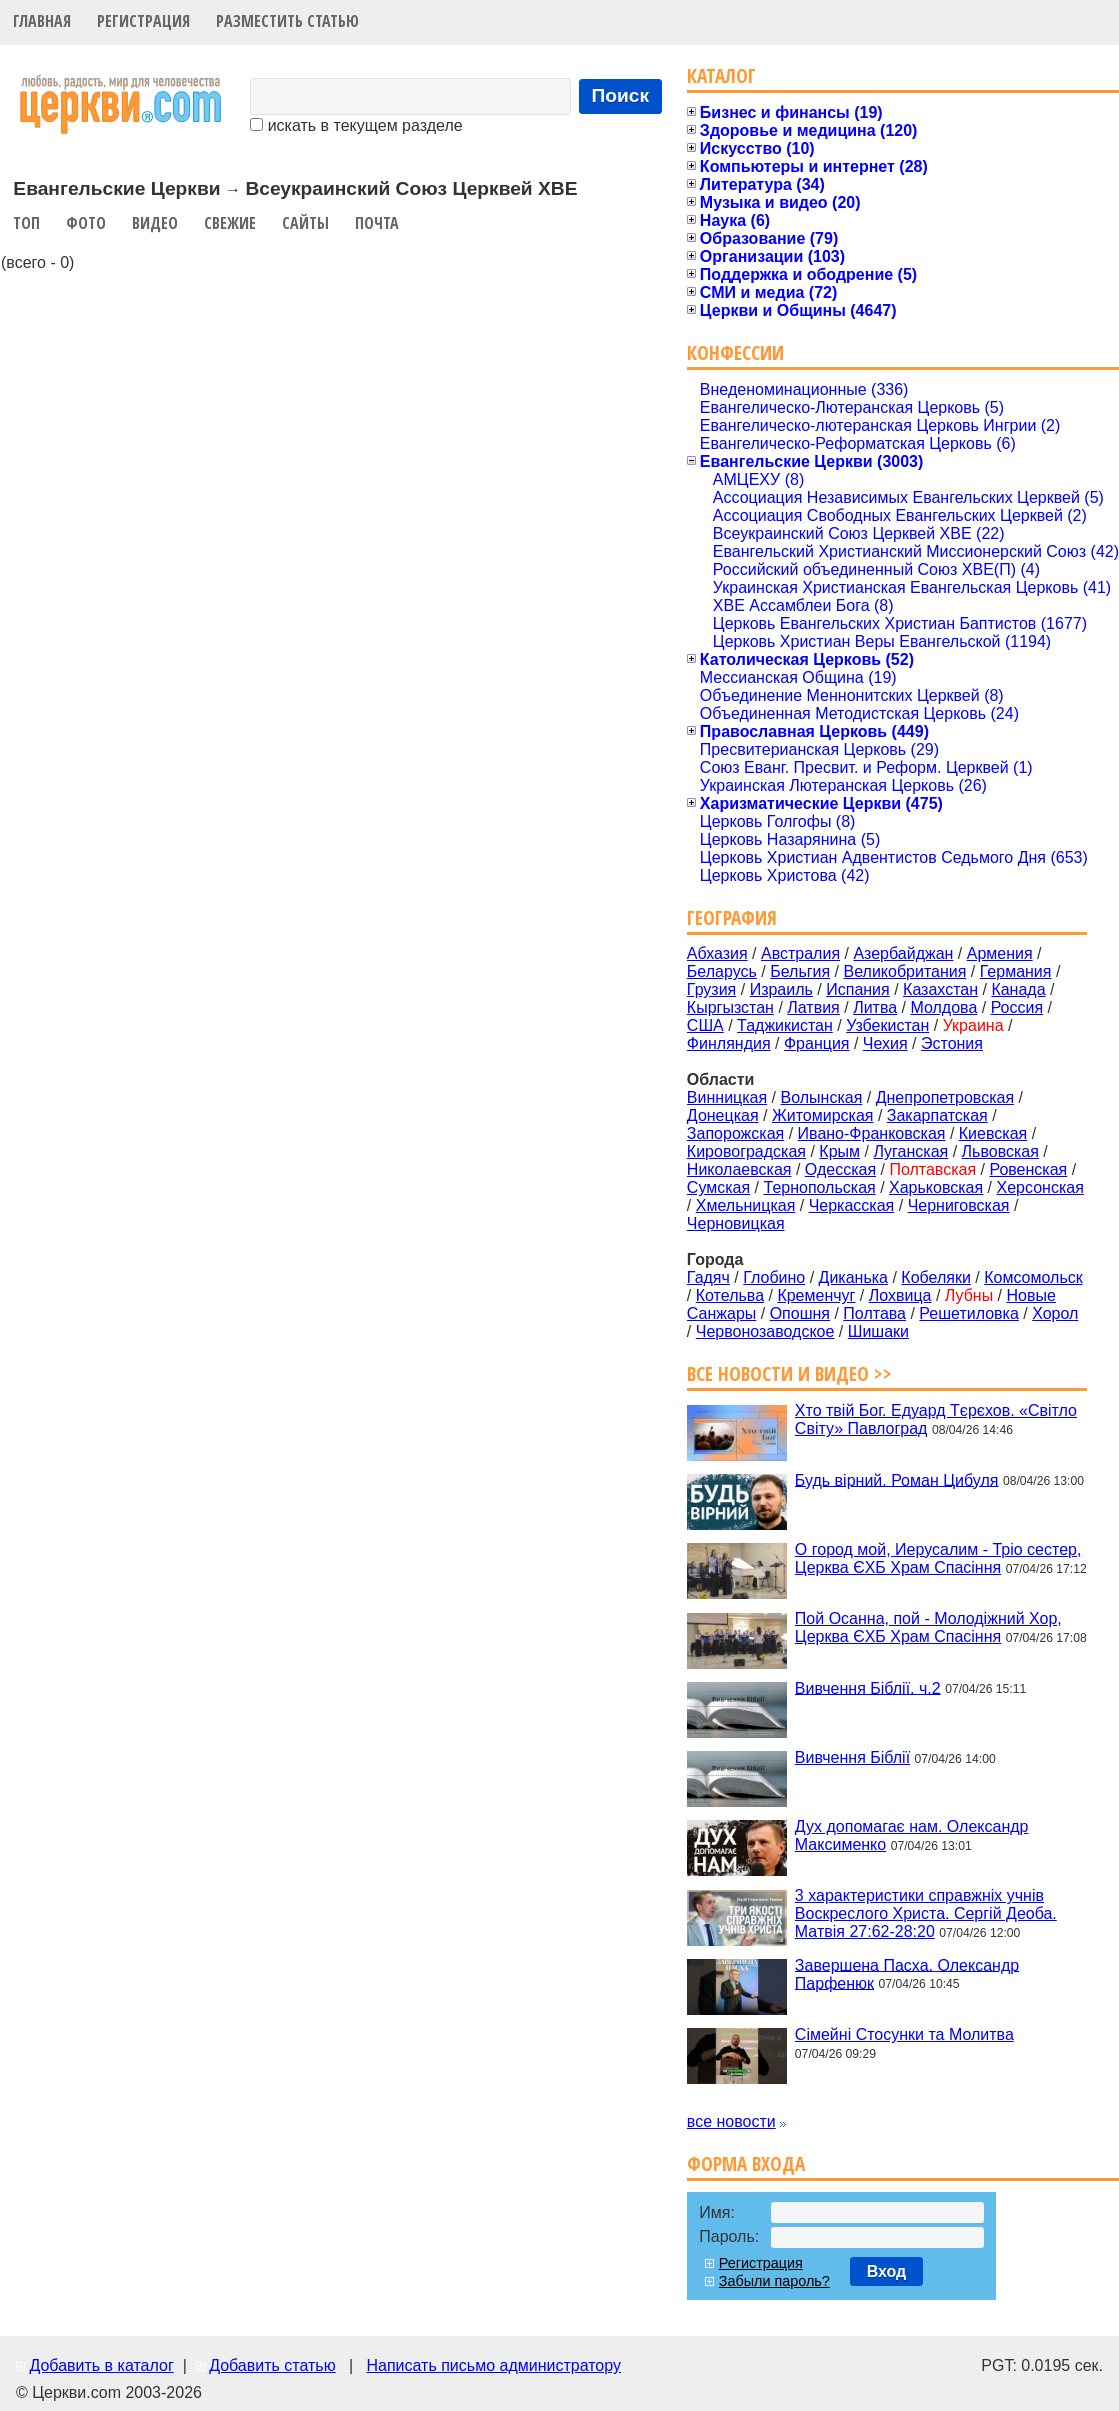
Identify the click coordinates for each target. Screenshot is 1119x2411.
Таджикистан (785, 1025)
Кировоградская (746, 1151)
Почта (377, 223)
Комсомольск (1033, 1277)
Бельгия (800, 971)
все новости (731, 2121)
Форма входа (746, 2163)
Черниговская (959, 1205)
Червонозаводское (765, 1331)
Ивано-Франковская (872, 1133)
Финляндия (729, 1043)
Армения (1000, 953)
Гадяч (708, 1277)
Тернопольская (820, 1187)
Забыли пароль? (774, 2281)
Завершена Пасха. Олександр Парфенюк (907, 1973)
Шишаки (878, 1331)
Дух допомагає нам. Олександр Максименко (912, 1835)
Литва (875, 1007)
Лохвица (900, 1295)
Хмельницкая (746, 1205)
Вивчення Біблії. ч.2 (868, 1687)
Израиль (781, 989)
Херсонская (1040, 1187)
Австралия (800, 953)
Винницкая (727, 1097)
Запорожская (735, 1133)
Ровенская (1028, 1169)
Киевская (993, 1133)
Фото (86, 223)
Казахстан (940, 989)
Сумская (718, 1187)
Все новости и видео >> (789, 1373)
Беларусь (722, 971)
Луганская (910, 1151)
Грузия (711, 989)
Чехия (885, 1043)
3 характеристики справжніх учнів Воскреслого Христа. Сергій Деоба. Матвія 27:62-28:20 (926, 1913)
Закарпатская (937, 1115)
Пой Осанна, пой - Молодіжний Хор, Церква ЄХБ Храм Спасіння (928, 1627)
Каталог (721, 75)
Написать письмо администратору (493, 2365)
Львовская (1000, 1151)
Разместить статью (287, 21)
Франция (817, 1043)
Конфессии (735, 352)
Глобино (774, 1277)
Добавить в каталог (101, 2365)
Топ (26, 223)
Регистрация (143, 21)
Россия (1017, 1007)
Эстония (952, 1043)
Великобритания (905, 971)
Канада (1018, 989)
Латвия (813, 1007)
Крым (839, 1151)
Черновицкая (736, 1223)
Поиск (621, 95)
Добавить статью (272, 2365)
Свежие (230, 223)
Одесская (840, 1169)
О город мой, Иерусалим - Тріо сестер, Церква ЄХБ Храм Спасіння (938, 1558)
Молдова (943, 1007)
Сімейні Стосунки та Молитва (904, 2034)
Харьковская (936, 1187)
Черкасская (852, 1205)
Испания (858, 989)
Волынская (822, 1097)
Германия (1016, 971)
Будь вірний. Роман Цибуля (897, 1479)
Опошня (800, 1313)
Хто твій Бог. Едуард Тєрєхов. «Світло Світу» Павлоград (936, 1419)
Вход (887, 2271)
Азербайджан (903, 953)
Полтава (874, 1313)
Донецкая (723, 1115)
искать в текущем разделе (356, 125)
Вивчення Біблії (852, 1757)
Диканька (853, 1277)
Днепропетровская (945, 1097)
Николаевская (739, 1169)
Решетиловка (969, 1313)
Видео (155, 223)
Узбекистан (887, 1025)
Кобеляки (936, 1277)
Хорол (1055, 1313)
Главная (42, 21)
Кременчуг (816, 1295)
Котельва (730, 1295)
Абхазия (717, 953)
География (732, 917)
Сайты (305, 223)
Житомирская (823, 1115)
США (705, 1025)
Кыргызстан (730, 1007)
